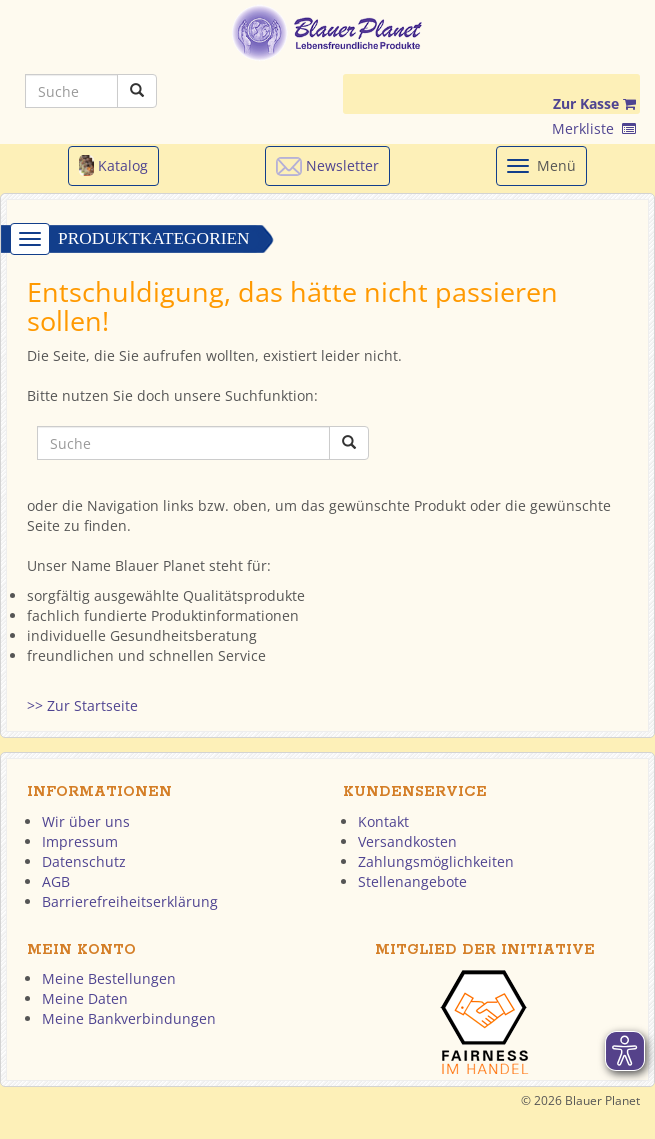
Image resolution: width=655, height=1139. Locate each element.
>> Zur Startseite (82, 705)
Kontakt (383, 821)
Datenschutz (84, 861)
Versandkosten (407, 841)
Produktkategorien (154, 238)
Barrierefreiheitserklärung (130, 901)
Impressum (80, 841)
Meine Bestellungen (109, 978)
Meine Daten (85, 998)
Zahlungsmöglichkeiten (436, 861)
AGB (56, 881)
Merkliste (594, 128)
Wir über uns (86, 821)
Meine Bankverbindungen (129, 1018)
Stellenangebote (412, 881)
